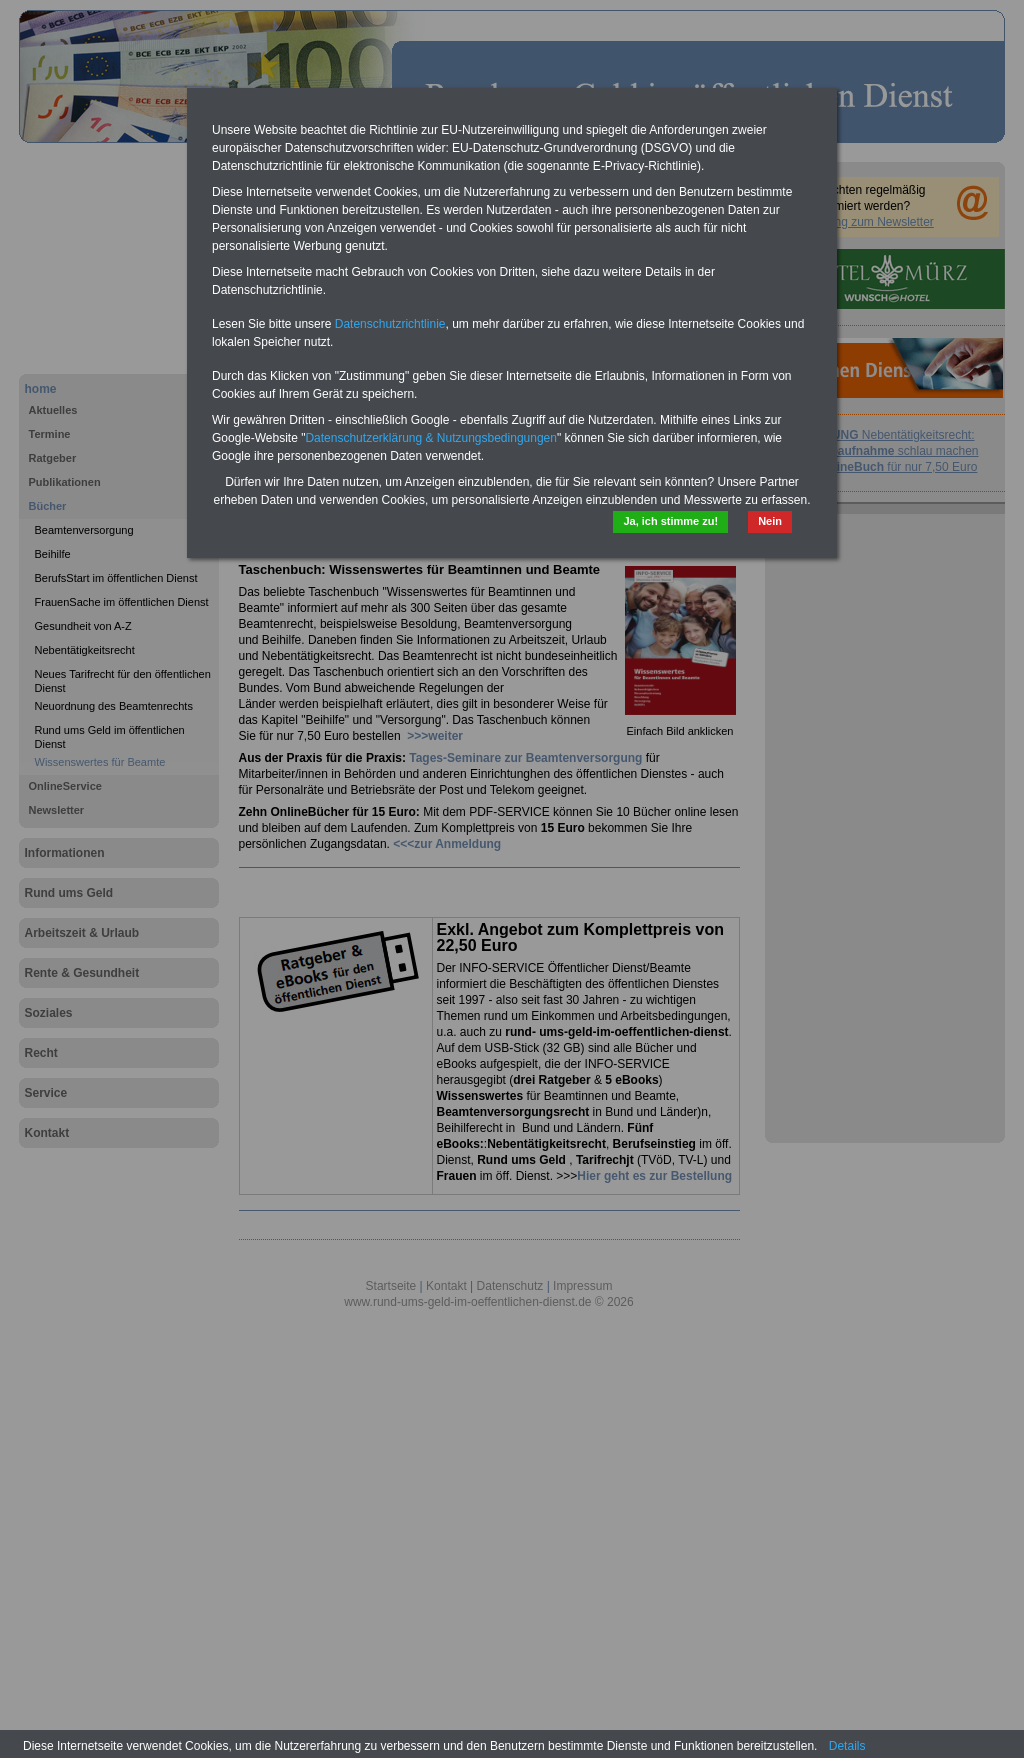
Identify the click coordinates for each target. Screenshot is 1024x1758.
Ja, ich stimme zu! (670, 521)
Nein (770, 521)
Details (847, 1746)
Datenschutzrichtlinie (390, 324)
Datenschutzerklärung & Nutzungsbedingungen (431, 438)
